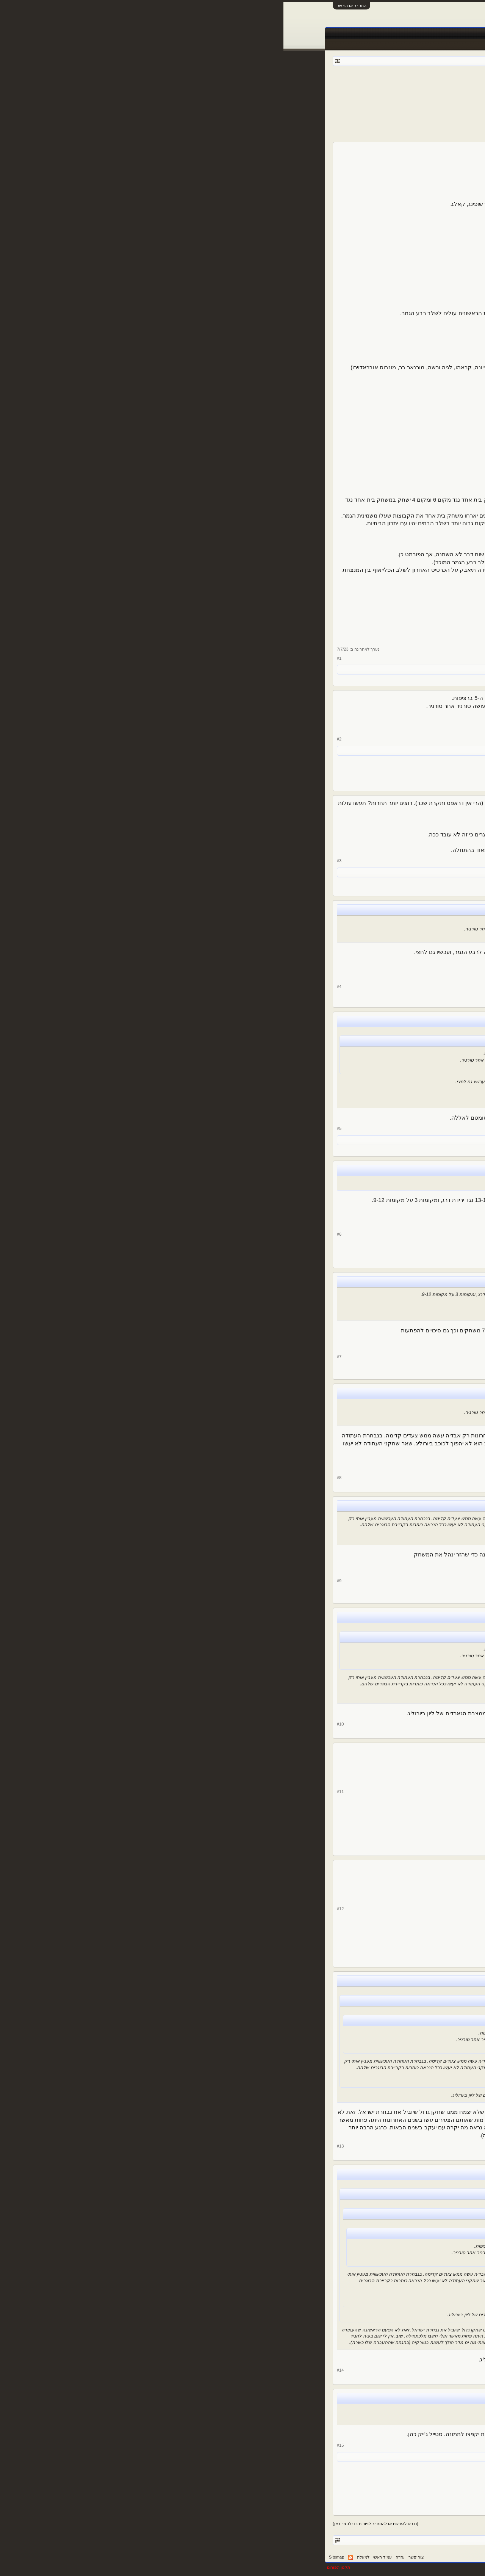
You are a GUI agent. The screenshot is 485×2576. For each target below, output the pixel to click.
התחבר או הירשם (68, 5)
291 (390, 1350)
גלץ (354, 83)
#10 (56, 1724)
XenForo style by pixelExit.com (413, 2567)
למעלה (80, 2557)
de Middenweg (337, 669)
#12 (56, 1908)
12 (345, 94)
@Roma (368, 1751)
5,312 (392, 220)
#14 (56, 2370)
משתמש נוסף (297, 669)
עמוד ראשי (419, 33)
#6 (55, 1234)
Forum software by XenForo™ (328, 2567)
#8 (55, 1477)
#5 (55, 1128)
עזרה (116, 2557)
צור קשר (133, 2557)
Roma (421, 851)
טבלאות (316, 33)
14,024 (393, 873)
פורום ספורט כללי (394, 83)
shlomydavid (364, 669)
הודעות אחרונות (422, 44)
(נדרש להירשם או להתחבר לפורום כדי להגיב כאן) (92, 2523)
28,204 (393, 1469)
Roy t (316, 669)
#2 (55, 739)
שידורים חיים (287, 33)
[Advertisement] (242, 119)
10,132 (393, 768)
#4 (55, 986)
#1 (55, 658)
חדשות (368, 33)
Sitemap (53, 2557)
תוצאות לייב (256, 33)
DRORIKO (416, 1799)
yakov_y (418, 746)
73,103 (393, 1821)
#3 (55, 860)
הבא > (332, 94)
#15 (56, 2445)
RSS (67, 2557)
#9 (55, 1580)
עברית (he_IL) (427, 2557)
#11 (56, 1791)
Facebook (342, 33)
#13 (56, 2146)
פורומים (391, 33)
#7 (55, 1356)
